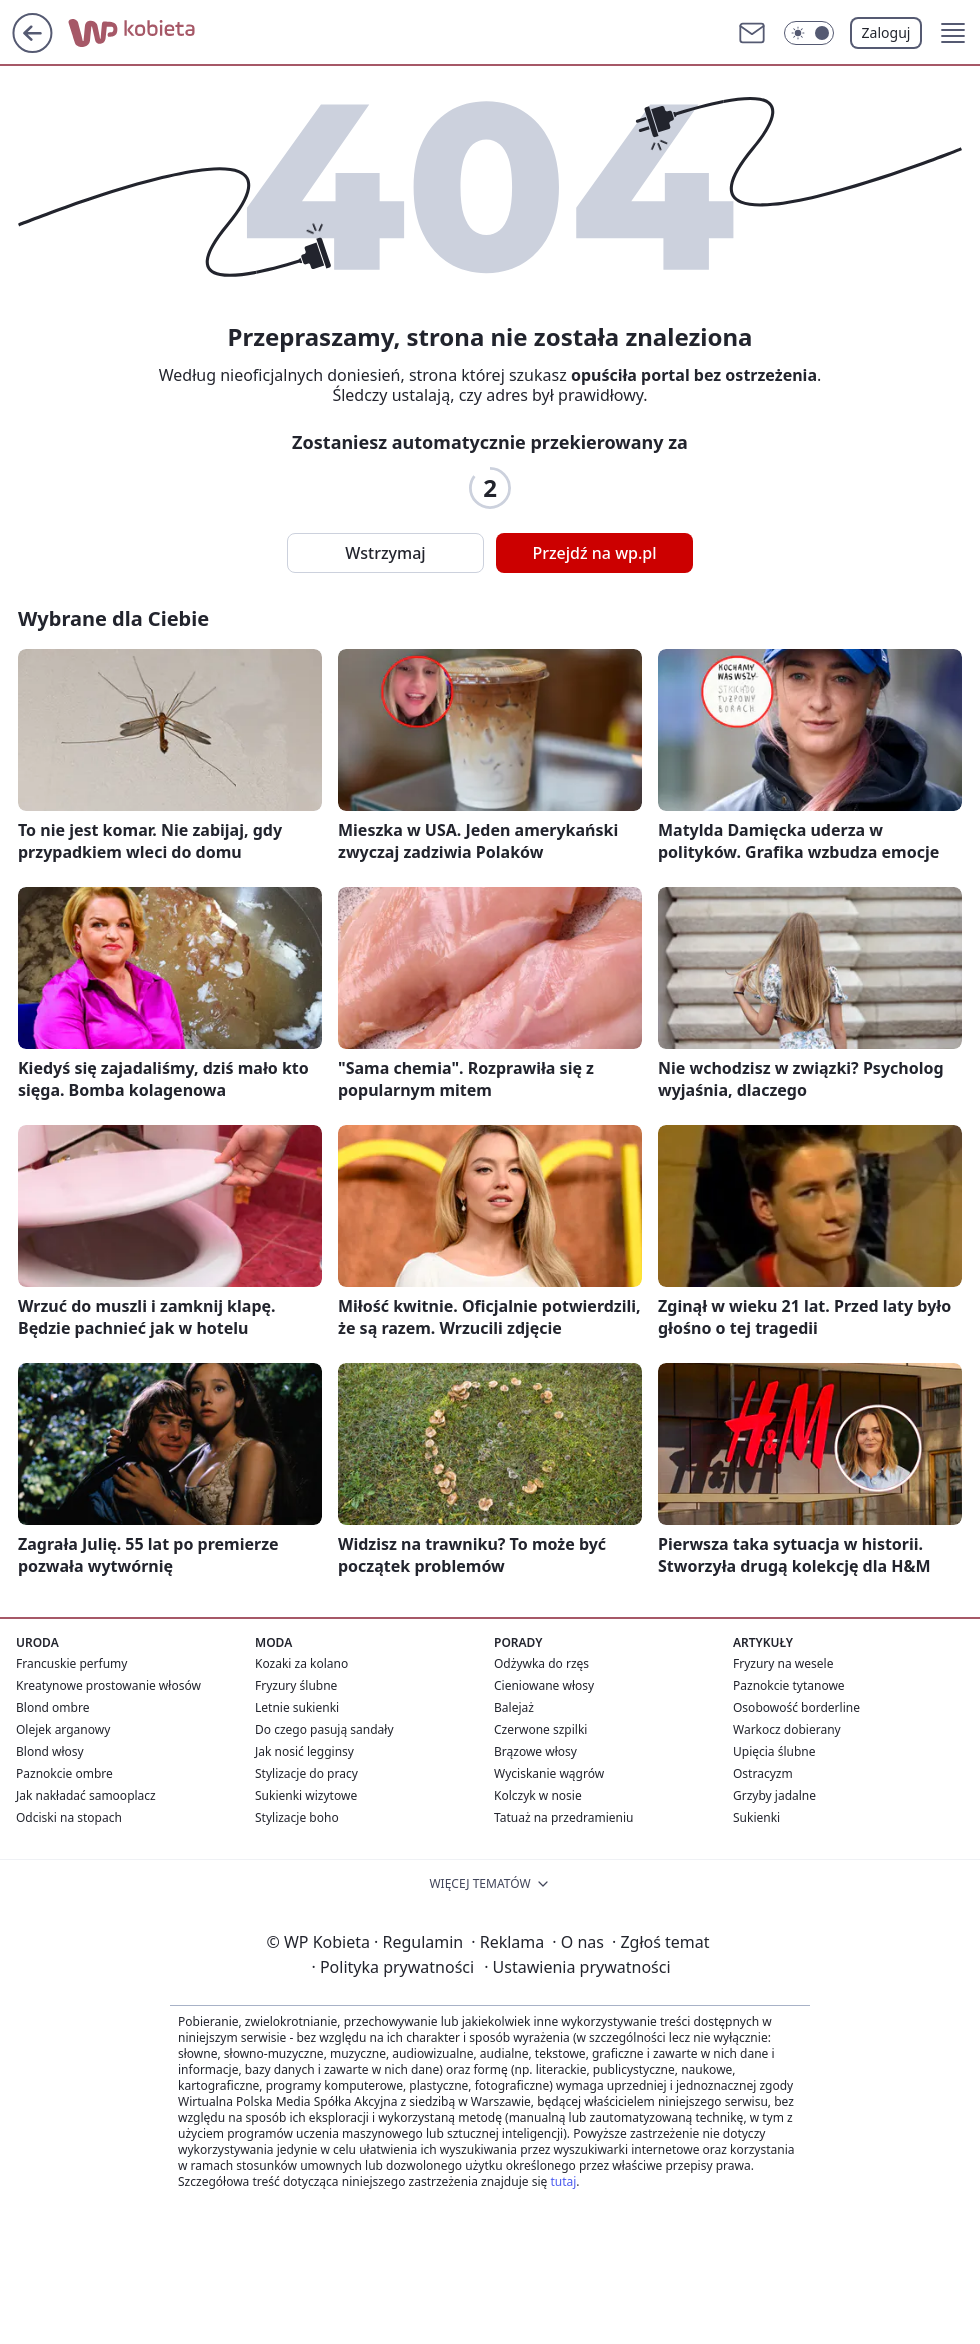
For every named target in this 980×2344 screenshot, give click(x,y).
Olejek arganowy (63, 1729)
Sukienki (756, 1817)
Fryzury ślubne (296, 1685)
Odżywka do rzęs (541, 1663)
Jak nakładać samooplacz (86, 1795)
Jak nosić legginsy (304, 1751)
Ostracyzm (763, 1773)
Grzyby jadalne (774, 1795)
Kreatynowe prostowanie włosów (108, 1685)
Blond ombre (52, 1707)
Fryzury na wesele (783, 1663)
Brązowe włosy (535, 1751)
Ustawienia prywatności (577, 1967)
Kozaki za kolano (301, 1663)
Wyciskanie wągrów (549, 1773)
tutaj (563, 2181)
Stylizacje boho (297, 1817)
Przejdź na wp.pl (594, 553)
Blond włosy (50, 1751)
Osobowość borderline (796, 1707)
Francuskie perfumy (71, 1663)
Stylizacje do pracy (306, 1773)
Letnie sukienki (297, 1707)
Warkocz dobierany (787, 1729)
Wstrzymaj (385, 553)
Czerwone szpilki (540, 1729)
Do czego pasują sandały (324, 1729)
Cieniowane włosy (544, 1685)
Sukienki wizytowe (306, 1795)
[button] (953, 33)
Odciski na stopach (69, 1817)
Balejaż (514, 1707)
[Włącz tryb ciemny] (809, 33)
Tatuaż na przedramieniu (564, 1817)
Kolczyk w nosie (538, 1795)
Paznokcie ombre (64, 1773)
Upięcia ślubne (774, 1751)
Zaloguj (886, 32)
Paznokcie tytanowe (789, 1685)
